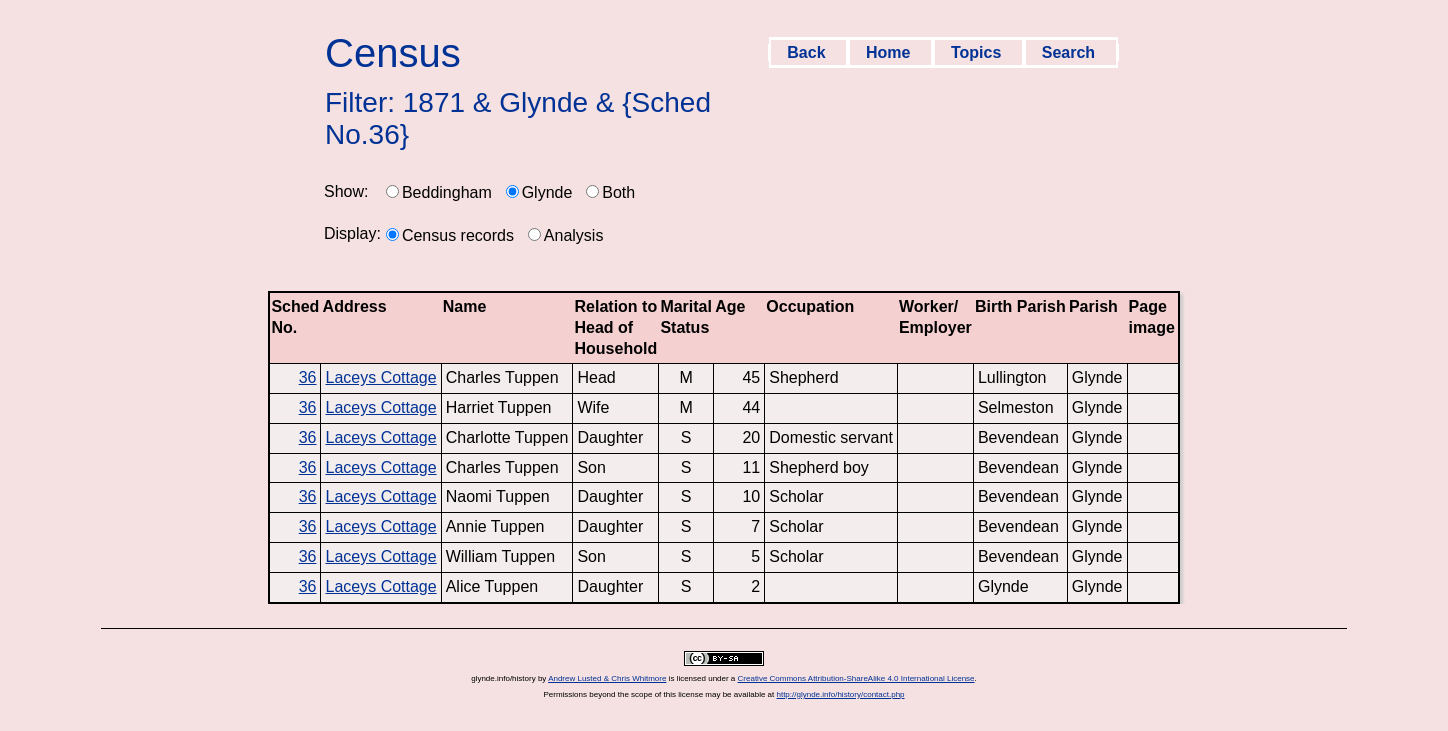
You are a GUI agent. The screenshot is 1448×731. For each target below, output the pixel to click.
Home (890, 52)
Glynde (547, 192)
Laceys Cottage (380, 377)
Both (618, 192)
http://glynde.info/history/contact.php (840, 694)
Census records (458, 235)
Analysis (574, 235)
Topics (978, 52)
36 (308, 377)
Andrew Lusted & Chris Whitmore (607, 678)
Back (808, 52)
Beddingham (447, 192)
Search (1071, 52)
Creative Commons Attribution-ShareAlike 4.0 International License (856, 678)
